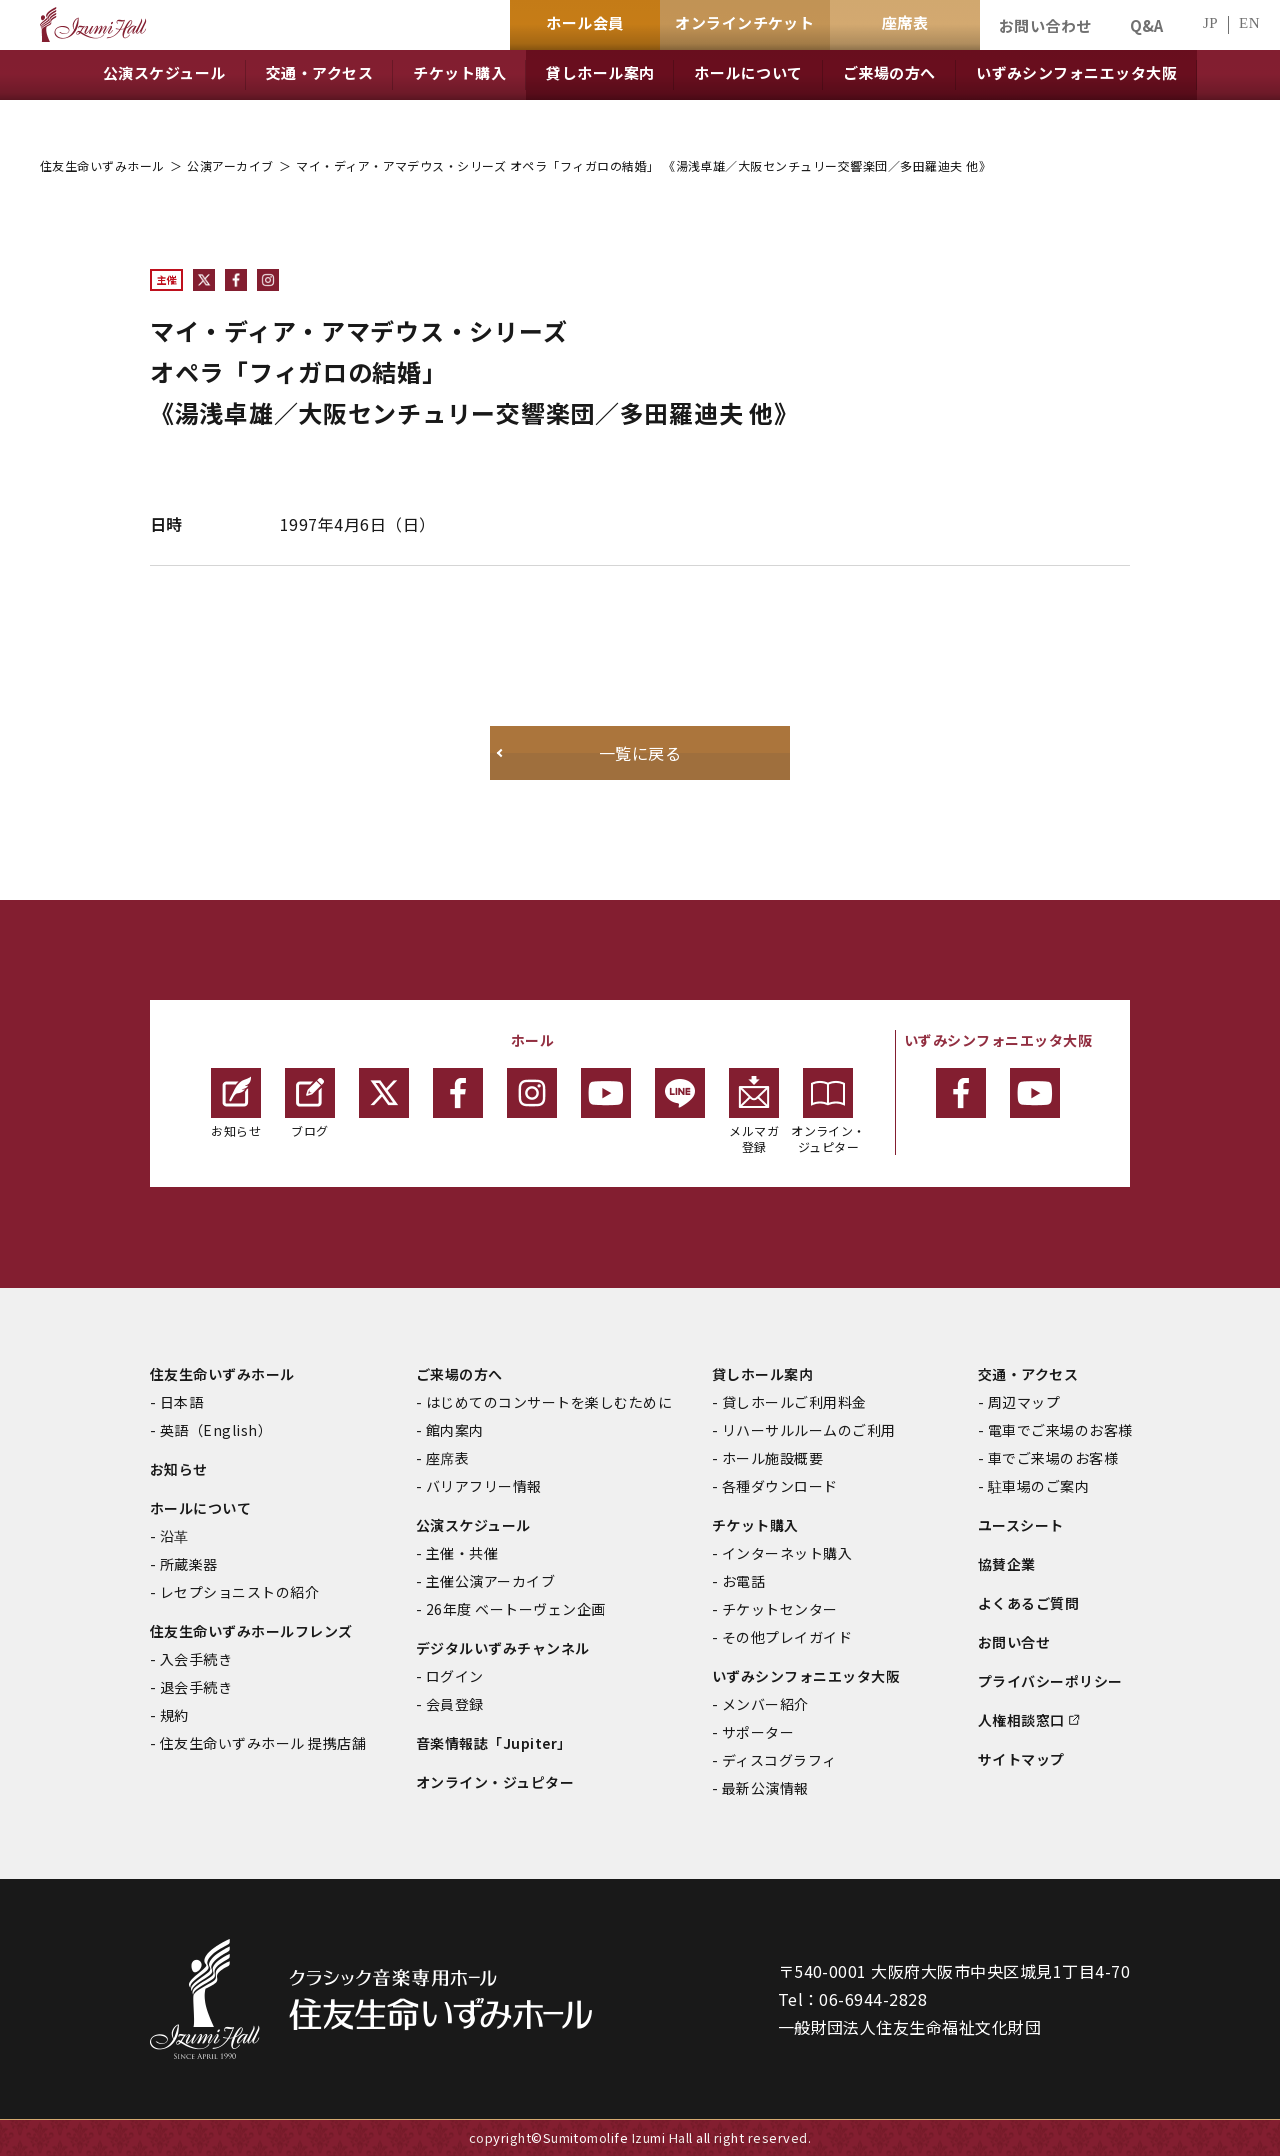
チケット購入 (755, 1525)
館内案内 (455, 1430)
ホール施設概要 (772, 1458)
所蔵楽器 (189, 1564)
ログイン (455, 1676)
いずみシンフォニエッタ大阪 (806, 1676)
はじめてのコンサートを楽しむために (549, 1402)
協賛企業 (1007, 1564)
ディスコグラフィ (779, 1760)
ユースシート (1021, 1525)
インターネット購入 (787, 1553)
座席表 (447, 1458)
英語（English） (216, 1430)
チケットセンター (780, 1609)
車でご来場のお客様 (1053, 1458)
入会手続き (196, 1659)
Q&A (1147, 25)
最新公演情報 (765, 1788)
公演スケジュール (473, 1525)
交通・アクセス (1028, 1374)
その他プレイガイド (787, 1637)
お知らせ (236, 1103)
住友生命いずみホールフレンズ (251, 1631)
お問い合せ (1014, 1642)
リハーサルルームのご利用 (809, 1430)
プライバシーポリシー (1050, 1681)
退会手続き (196, 1687)
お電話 (743, 1581)
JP (1210, 23)
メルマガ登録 (754, 1111)
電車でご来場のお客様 (1060, 1430)
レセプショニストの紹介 (239, 1592)
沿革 (174, 1536)
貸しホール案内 (762, 1374)
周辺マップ (1024, 1402)
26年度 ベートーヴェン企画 (516, 1609)
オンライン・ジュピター (828, 1111)
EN (1249, 23)
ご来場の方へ (459, 1374)
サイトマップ (1021, 1759)
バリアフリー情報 (484, 1486)
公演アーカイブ (230, 165)
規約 (174, 1715)
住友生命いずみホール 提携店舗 (263, 1743)
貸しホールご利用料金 (794, 1402)
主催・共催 (462, 1553)
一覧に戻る (640, 753)
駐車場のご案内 (1038, 1486)
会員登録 (455, 1704)
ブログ (310, 1103)
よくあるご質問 (1028, 1603)
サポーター (758, 1732)
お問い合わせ (1045, 25)
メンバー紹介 (765, 1704)
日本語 (181, 1402)
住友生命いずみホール (102, 165)
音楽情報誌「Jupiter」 (494, 1743)
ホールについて (200, 1508)
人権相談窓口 (1021, 1720)
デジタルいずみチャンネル (503, 1648)
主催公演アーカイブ (490, 1581)
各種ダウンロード (780, 1486)
